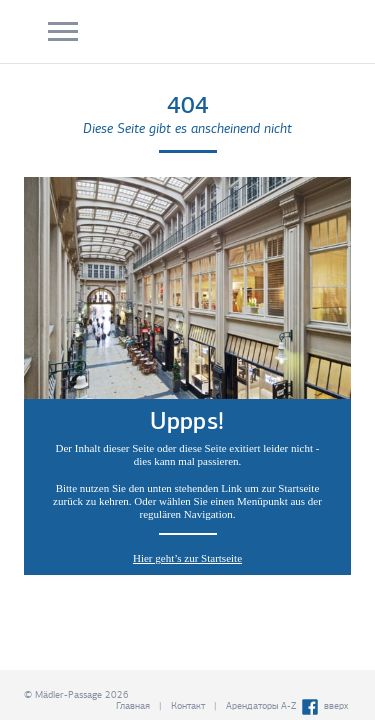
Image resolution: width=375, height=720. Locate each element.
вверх (336, 706)
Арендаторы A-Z (261, 706)
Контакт (188, 706)
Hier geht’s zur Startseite (187, 558)
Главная (133, 706)
